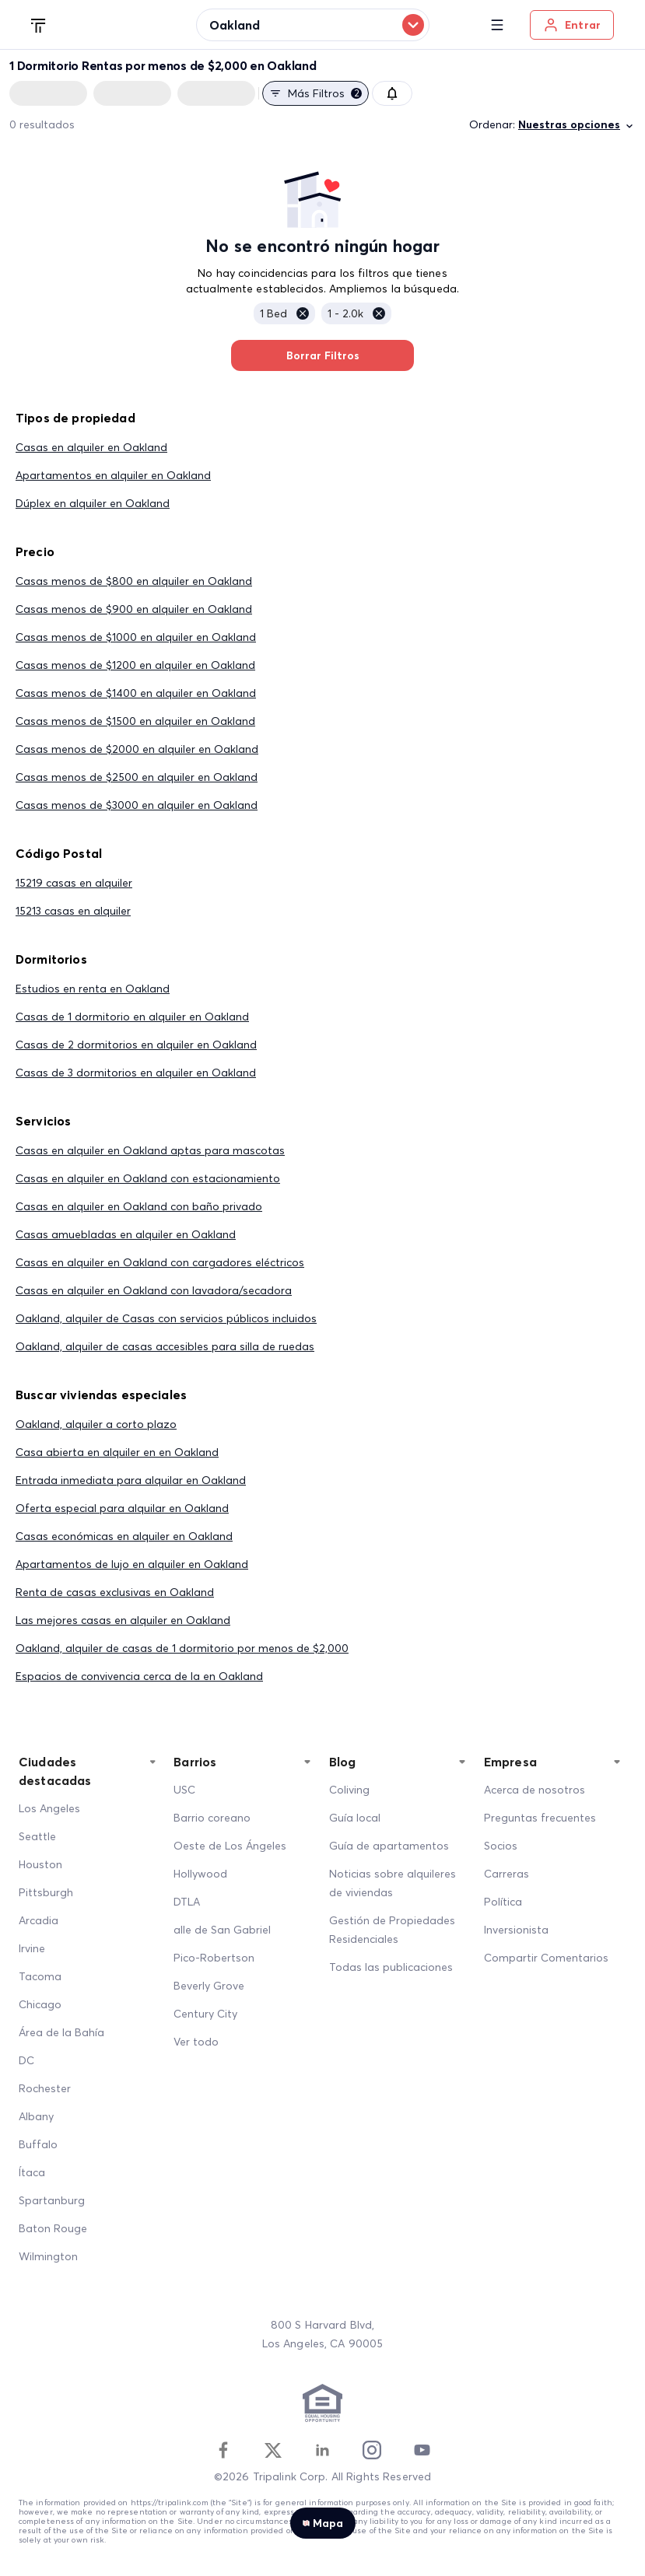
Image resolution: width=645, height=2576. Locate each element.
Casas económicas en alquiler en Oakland (124, 1536)
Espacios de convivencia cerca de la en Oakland (139, 1676)
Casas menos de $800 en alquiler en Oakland (134, 581)
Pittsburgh (46, 1892)
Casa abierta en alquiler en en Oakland (117, 1452)
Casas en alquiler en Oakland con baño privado (139, 1206)
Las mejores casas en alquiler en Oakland (123, 1620)
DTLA (187, 1902)
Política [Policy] (503, 1902)
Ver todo (196, 2042)
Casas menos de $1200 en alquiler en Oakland (135, 665)
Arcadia (38, 1920)
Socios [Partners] (500, 1846)
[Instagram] (372, 2450)
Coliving (349, 1790)
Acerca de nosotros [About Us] (534, 1790)
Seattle (37, 1836)
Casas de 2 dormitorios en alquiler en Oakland (136, 1045)
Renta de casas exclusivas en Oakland (115, 1592)
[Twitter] (273, 2450)
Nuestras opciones (577, 124)
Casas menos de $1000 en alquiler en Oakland (136, 637)
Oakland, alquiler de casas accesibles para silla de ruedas (165, 1346)
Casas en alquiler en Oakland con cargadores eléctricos (160, 1262)
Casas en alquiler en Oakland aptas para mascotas (150, 1150)
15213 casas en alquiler (73, 911)
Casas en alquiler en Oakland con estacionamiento (148, 1178)
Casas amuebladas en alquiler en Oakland (126, 1234)
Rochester (45, 2088)
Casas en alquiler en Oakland (91, 447)
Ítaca (32, 2172)
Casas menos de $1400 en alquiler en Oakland (136, 693)
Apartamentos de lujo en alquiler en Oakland (132, 1564)
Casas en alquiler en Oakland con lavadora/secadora (154, 1290)
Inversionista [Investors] (516, 1930)
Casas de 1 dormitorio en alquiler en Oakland (132, 1017)
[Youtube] (421, 2450)
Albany (36, 2116)
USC (184, 1790)
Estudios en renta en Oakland (93, 989)
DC (26, 2060)
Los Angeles (49, 1808)
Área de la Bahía (61, 2032)
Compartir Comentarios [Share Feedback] (546, 1958)
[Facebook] (223, 2450)
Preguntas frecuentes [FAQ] (540, 1818)
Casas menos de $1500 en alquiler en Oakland (135, 721)
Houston (40, 1864)
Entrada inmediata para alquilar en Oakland (131, 1480)
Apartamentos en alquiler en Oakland (113, 475)
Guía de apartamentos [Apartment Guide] (389, 1846)
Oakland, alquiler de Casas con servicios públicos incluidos (166, 1318)
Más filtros (315, 93)
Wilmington (48, 2256)
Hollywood (200, 1874)
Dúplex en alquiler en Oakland (93, 503)
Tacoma (40, 1976)
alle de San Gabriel (222, 1930)
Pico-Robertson (214, 1958)
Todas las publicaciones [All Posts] (391, 1967)
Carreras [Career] (506, 1874)
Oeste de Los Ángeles (230, 1846)
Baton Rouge (53, 2228)
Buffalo (38, 2144)
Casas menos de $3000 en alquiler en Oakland (137, 805)
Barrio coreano (212, 1818)
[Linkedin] (322, 2450)
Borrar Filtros (322, 355)
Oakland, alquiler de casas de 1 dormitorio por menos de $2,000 (182, 1648)
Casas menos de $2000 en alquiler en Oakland (137, 749)
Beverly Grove (209, 1986)
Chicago (40, 2004)
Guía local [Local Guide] (354, 1818)
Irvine (32, 1948)
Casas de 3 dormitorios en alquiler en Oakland (136, 1073)
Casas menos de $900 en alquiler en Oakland (134, 609)
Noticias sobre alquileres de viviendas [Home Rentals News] (392, 1883)
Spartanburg (52, 2200)
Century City (205, 2014)
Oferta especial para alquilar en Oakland (122, 1508)
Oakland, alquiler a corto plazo (96, 1424)
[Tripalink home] (39, 24)
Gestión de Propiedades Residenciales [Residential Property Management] (392, 1929)
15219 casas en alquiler (74, 883)
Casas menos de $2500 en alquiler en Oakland (137, 777)
